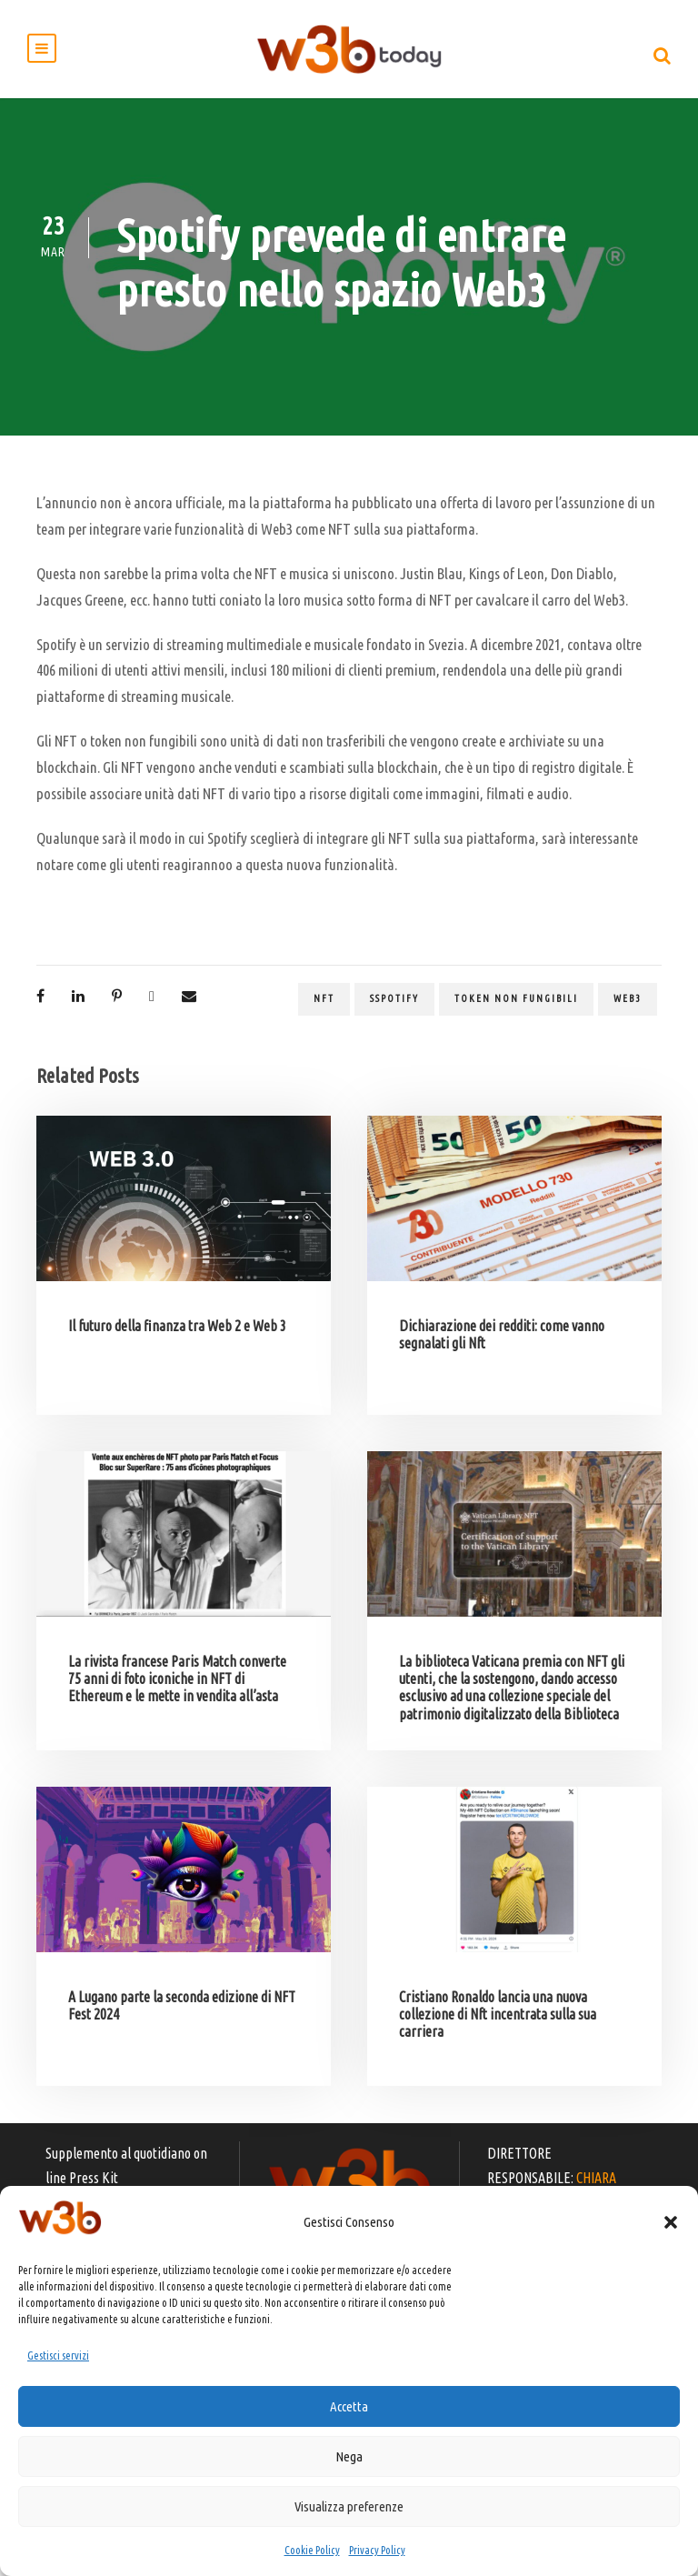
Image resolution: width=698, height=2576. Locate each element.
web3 (627, 1019)
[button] (671, 2222)
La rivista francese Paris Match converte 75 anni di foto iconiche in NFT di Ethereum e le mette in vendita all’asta (177, 1699)
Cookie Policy (312, 2550)
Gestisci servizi (58, 2355)
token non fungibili (516, 1019)
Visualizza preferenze (349, 2506)
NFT (324, 1019)
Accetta (349, 2406)
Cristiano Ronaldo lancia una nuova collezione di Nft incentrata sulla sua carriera (497, 2035)
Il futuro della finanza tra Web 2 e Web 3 (177, 1346)
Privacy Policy (377, 2550)
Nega (349, 2456)
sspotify (394, 1019)
